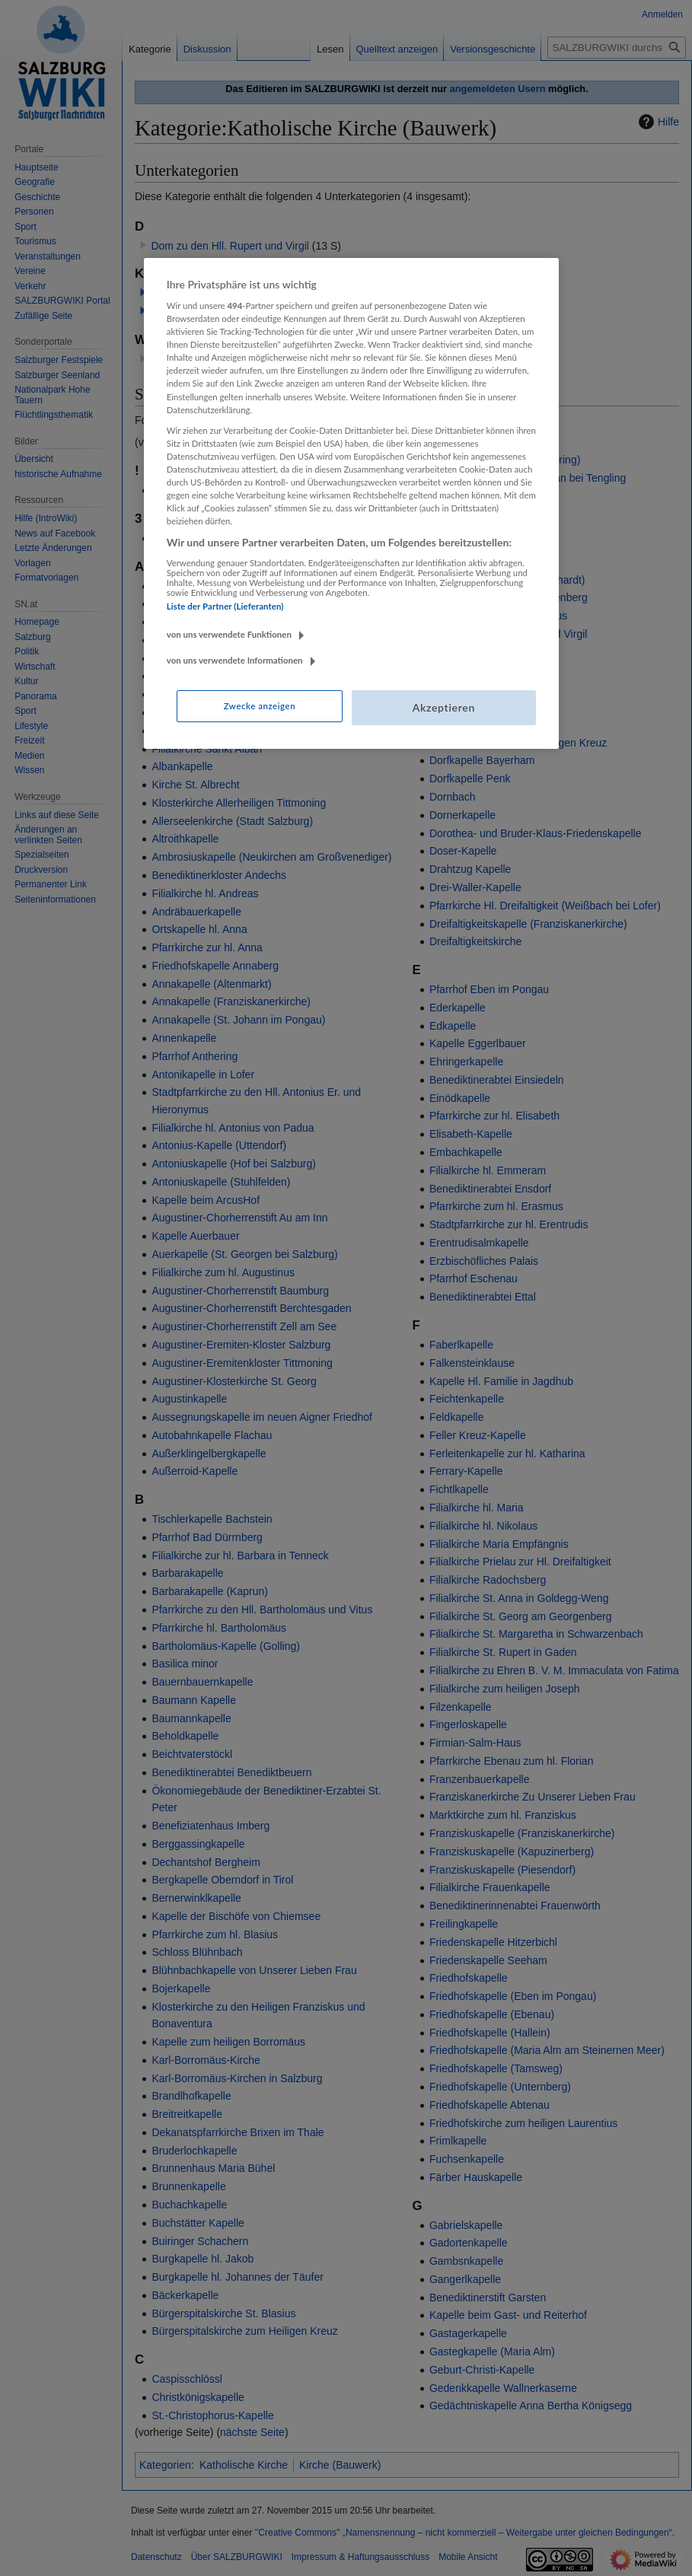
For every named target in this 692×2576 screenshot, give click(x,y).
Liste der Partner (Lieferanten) (225, 606)
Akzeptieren (444, 707)
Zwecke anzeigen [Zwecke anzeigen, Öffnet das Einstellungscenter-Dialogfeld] (259, 706)
